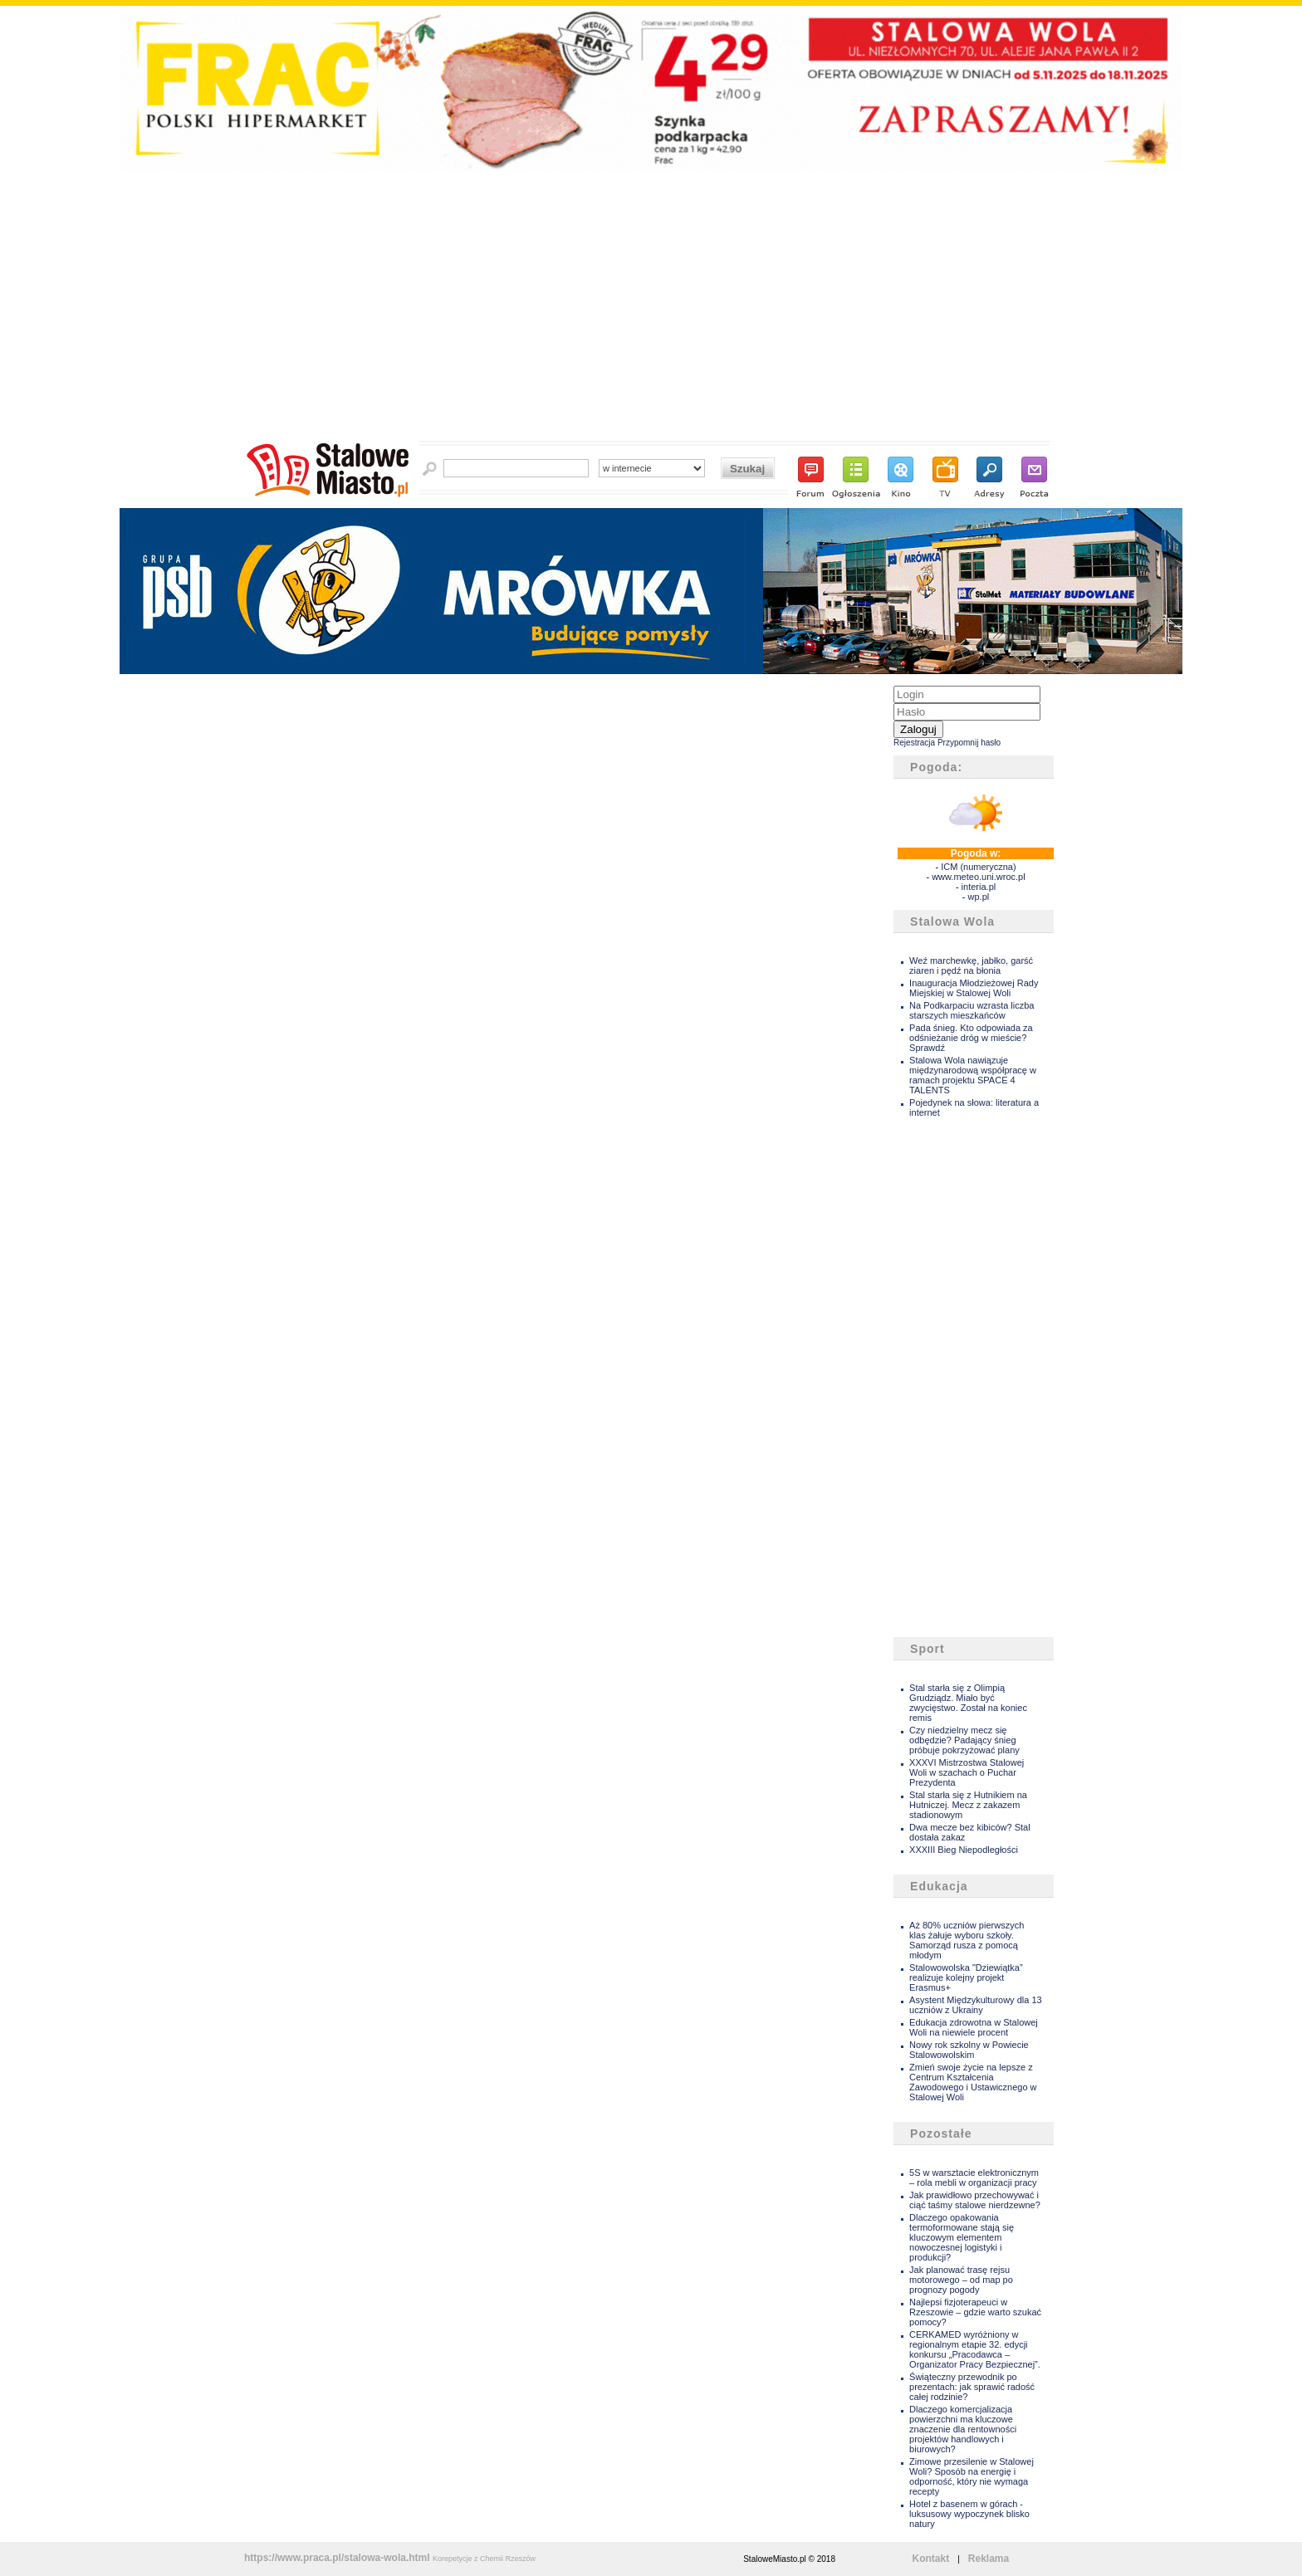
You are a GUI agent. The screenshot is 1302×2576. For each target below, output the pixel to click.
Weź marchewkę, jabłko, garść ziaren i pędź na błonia (971, 965)
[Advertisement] (651, 311)
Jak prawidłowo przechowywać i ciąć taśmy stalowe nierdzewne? (974, 2200)
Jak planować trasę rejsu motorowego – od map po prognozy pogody (961, 2280)
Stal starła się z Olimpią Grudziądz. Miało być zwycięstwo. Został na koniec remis (968, 1703)
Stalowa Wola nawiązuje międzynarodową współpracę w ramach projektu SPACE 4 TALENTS (972, 1075)
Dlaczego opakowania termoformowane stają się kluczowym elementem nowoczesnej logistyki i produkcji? (961, 2237)
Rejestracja (914, 742)
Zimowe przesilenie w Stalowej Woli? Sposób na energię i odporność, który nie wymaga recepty (971, 2476)
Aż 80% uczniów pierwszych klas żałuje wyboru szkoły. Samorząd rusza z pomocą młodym (966, 1940)
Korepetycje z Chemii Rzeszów (484, 2558)
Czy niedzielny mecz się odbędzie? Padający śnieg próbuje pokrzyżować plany (964, 1740)
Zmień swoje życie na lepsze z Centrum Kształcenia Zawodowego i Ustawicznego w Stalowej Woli (972, 2082)
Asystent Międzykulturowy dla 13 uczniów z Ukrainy (975, 2005)
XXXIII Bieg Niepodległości (963, 1850)
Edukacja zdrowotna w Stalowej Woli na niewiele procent (973, 2027)
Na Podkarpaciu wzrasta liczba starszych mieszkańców (971, 1010)
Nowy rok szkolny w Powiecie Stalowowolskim (969, 2050)
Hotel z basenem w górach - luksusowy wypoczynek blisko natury (969, 2514)
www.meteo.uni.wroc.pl (978, 877)
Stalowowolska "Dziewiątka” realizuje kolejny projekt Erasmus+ (966, 1977)
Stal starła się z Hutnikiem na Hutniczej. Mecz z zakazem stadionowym (968, 1805)
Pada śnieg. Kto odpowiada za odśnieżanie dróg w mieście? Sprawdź (971, 1038)
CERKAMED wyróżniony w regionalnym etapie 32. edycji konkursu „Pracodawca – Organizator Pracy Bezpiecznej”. (974, 2349)
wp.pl (979, 897)
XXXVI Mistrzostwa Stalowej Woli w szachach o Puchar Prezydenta (966, 1772)
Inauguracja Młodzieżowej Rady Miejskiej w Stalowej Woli (973, 988)
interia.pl (979, 887)
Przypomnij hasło (969, 742)
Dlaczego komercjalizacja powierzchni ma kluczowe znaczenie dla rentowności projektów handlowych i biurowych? (962, 2429)
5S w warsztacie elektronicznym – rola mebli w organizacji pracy (974, 2177)
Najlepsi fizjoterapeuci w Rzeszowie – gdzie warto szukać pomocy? (975, 2312)
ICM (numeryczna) (978, 867)
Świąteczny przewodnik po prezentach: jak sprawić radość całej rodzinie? (972, 2387)
